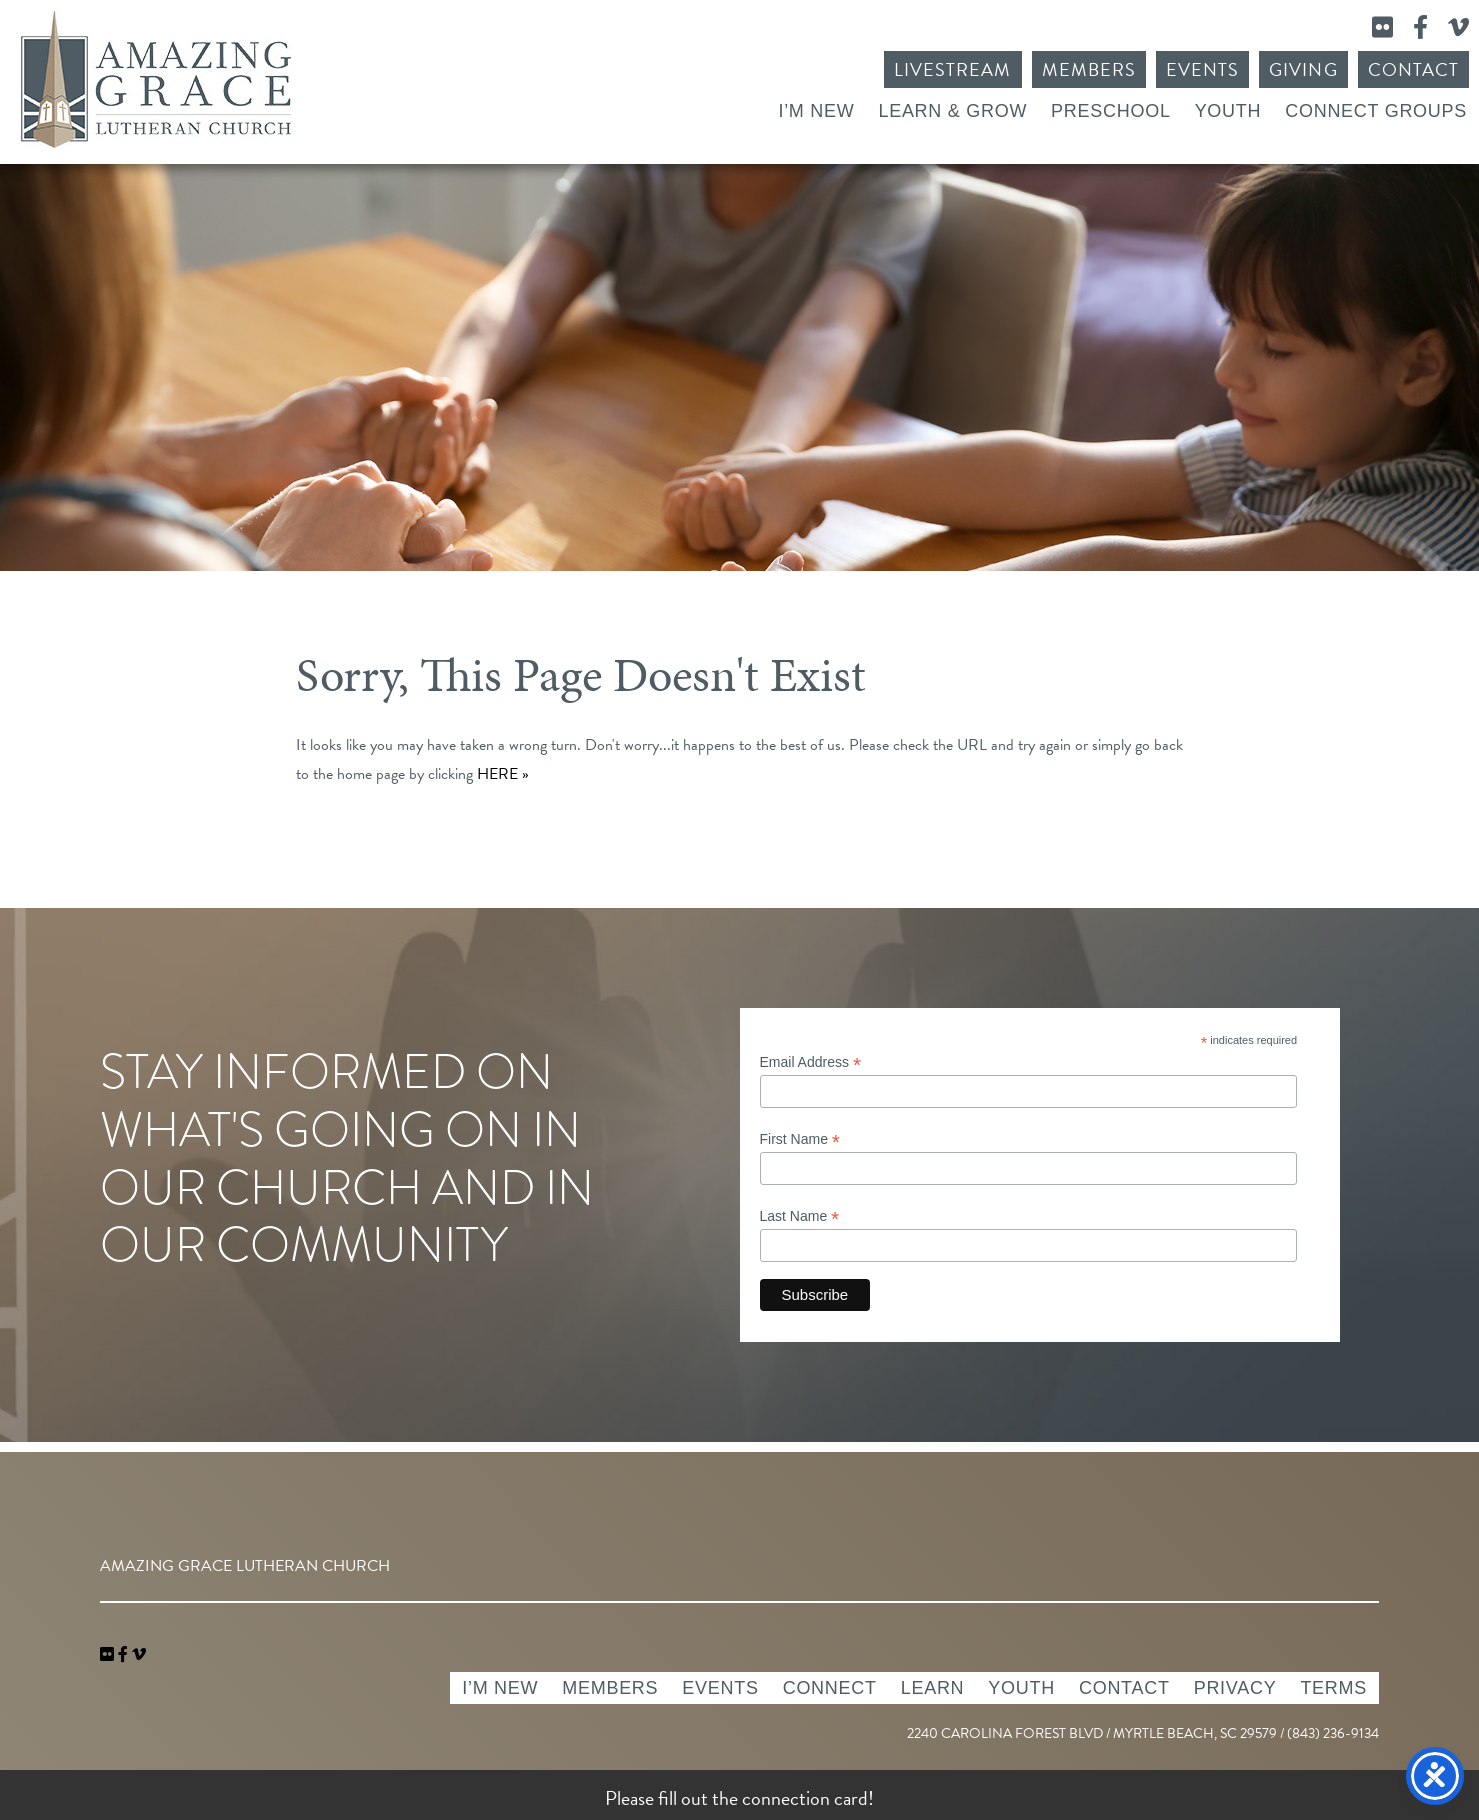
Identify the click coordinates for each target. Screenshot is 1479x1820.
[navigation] (139, 1655)
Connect (830, 1688)
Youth (1228, 111)
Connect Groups (1376, 111)
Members (1089, 69)
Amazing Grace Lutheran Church (156, 79)
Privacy (1235, 1688)
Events (1202, 69)
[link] (109, 1655)
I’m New (816, 111)
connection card (805, 1798)
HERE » (503, 774)
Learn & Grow (952, 111)
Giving (1303, 69)
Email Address (811, 1062)
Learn (933, 1688)
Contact (1413, 69)
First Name (800, 1139)
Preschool (1111, 111)
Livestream (953, 69)
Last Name (800, 1216)
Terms (1333, 1688)
